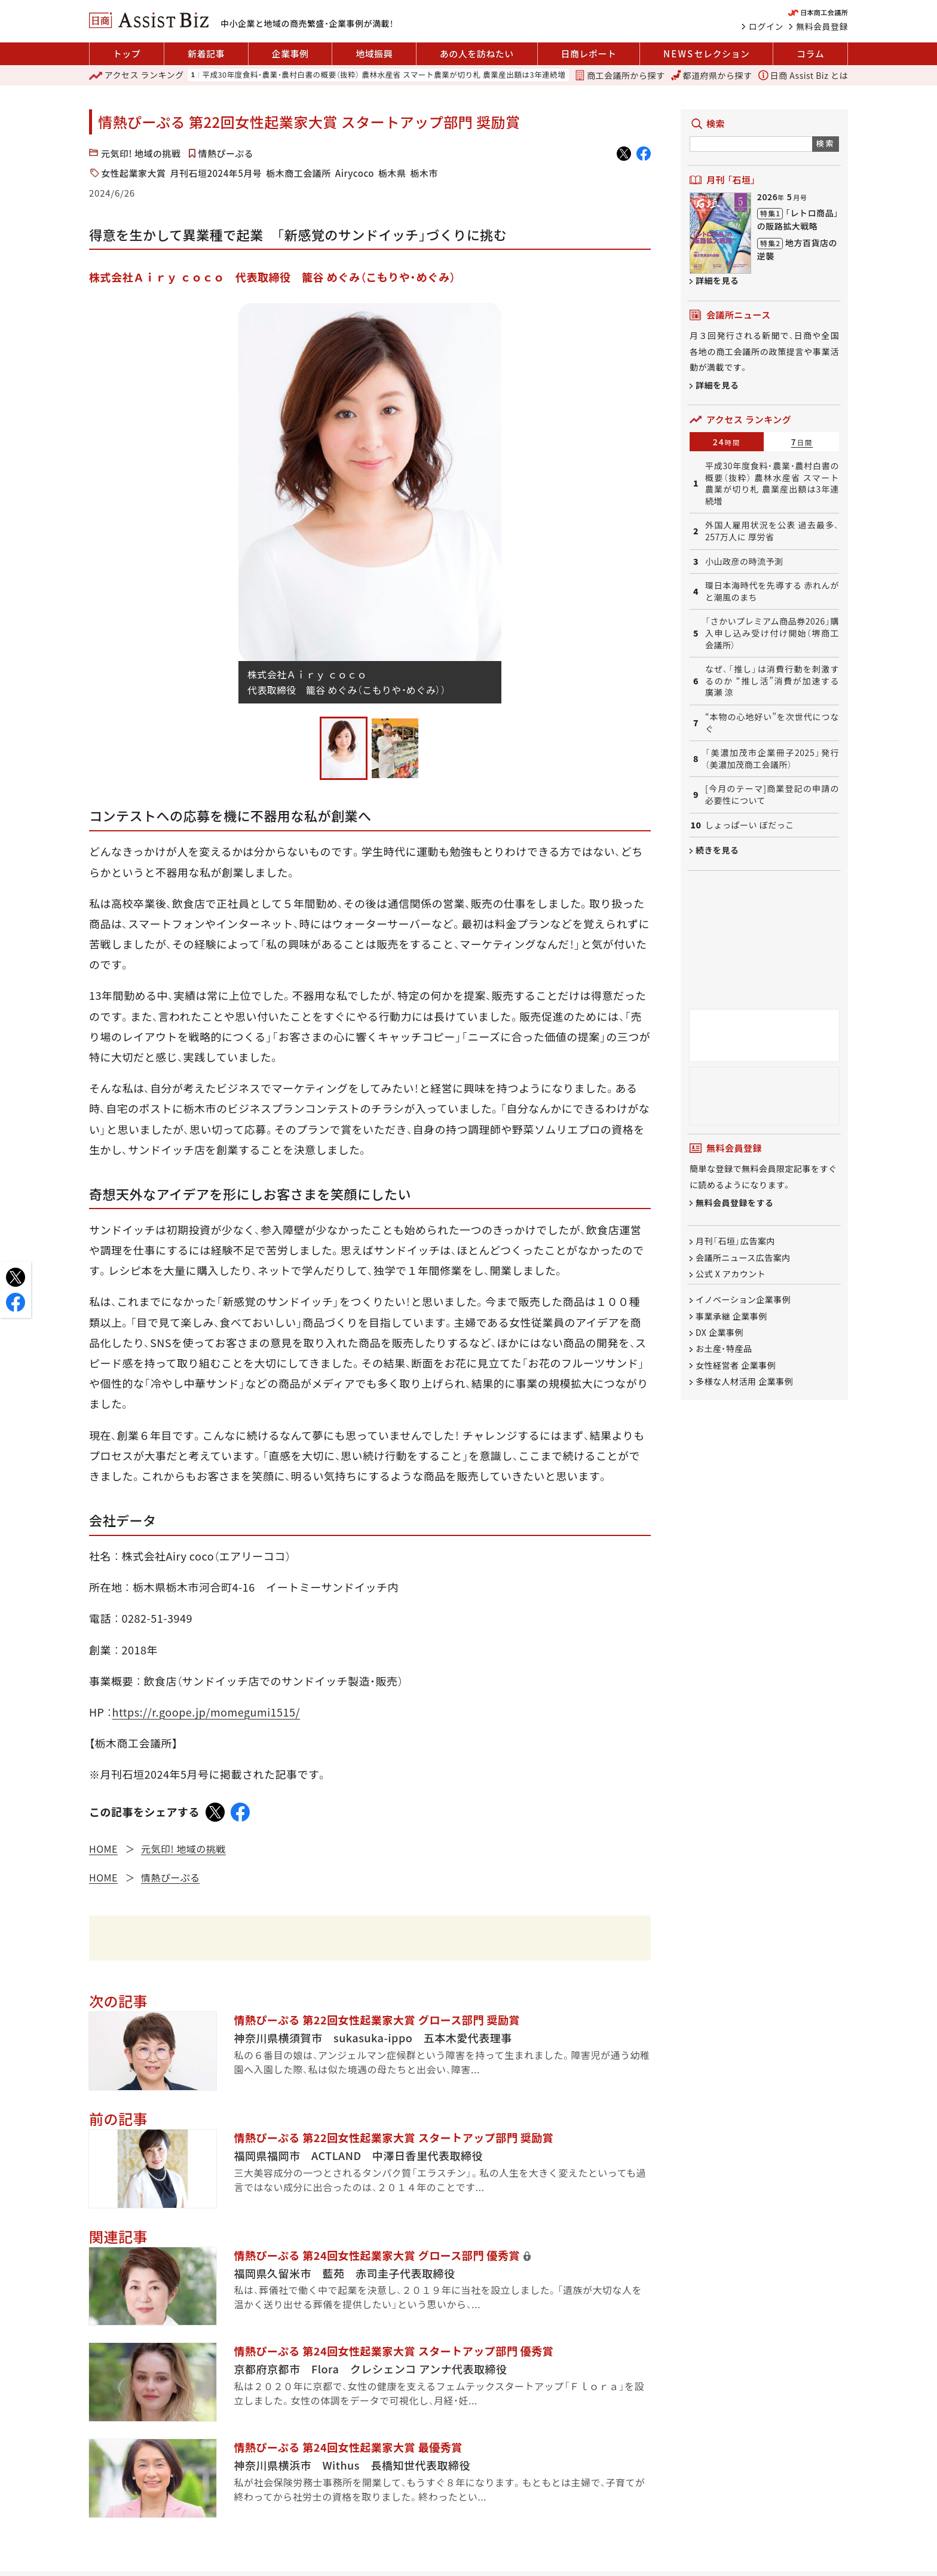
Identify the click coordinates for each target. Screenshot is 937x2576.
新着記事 (206, 53)
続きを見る (717, 850)
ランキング (136, 75)
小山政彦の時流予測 (744, 561)
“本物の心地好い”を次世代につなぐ (772, 723)
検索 (825, 143)
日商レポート (588, 53)
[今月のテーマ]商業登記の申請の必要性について (772, 794)
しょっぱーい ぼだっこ (749, 825)
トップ (127, 53)
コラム (810, 53)
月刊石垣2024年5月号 (216, 173)
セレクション (706, 54)
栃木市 (424, 173)
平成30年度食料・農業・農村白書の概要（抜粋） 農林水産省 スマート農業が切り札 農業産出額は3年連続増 (383, 75)
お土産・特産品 (724, 1349)
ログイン (766, 26)
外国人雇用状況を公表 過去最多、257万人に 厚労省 (772, 531)
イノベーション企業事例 (743, 1300)
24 (727, 442)
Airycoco (354, 173)
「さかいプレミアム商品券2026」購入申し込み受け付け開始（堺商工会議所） (772, 633)
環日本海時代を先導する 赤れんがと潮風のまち (772, 591)
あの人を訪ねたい (477, 53)
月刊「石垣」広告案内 (735, 1241)
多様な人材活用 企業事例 (744, 1381)
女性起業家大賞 (133, 173)
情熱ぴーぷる (225, 153)
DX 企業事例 (719, 1332)
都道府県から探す (711, 75)
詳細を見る (717, 280)
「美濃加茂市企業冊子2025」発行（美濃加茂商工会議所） (772, 758)
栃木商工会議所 (298, 173)
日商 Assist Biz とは (803, 75)
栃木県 (392, 173)
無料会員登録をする (735, 1203)
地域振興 (374, 53)
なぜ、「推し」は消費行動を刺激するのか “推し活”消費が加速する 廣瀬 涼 (772, 680)
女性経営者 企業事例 (736, 1365)
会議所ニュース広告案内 (743, 1257)
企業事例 (290, 53)
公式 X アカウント (730, 1274)
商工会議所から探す (620, 75)
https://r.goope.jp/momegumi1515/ (206, 1712)
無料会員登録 (822, 26)
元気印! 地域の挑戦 (141, 153)
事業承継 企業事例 (731, 1316)
